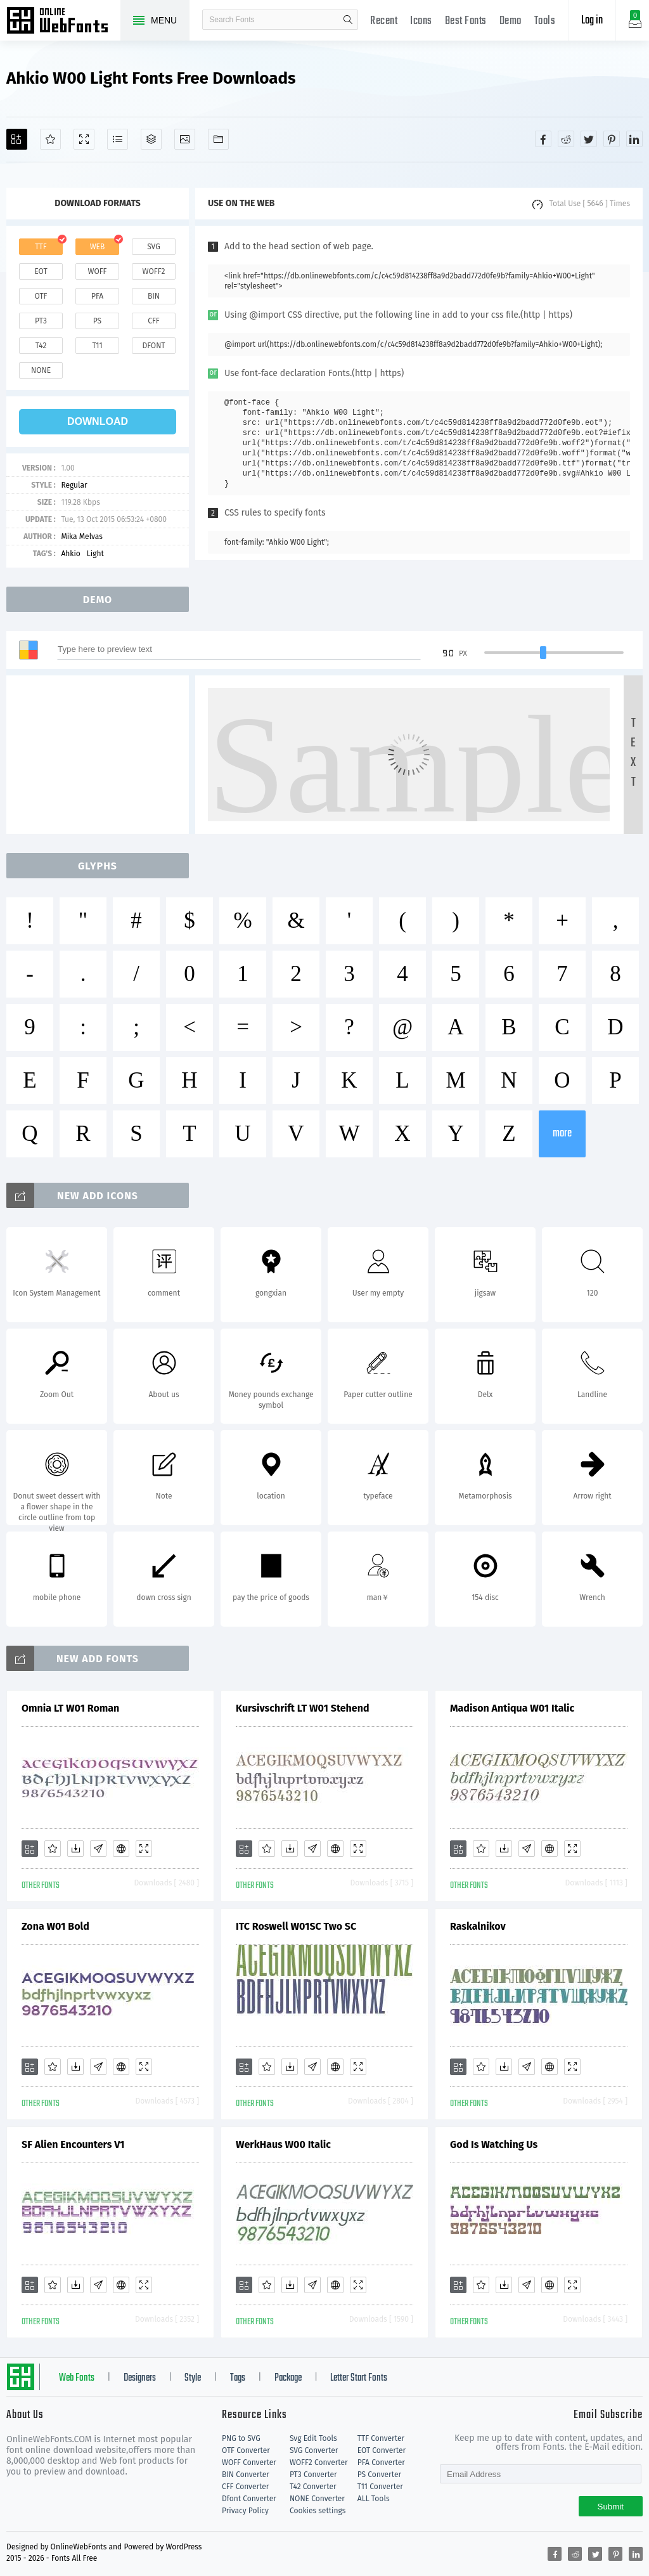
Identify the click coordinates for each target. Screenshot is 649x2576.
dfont (153, 345)
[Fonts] (218, 139)
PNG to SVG (241, 2438)
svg (153, 246)
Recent (383, 21)
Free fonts (63, 21)
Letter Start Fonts (358, 2378)
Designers (140, 2378)
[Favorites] (50, 139)
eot (40, 271)
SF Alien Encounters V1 (73, 2144)
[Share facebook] (543, 139)
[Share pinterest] (611, 139)
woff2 (154, 271)
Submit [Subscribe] (611, 2506)
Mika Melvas (81, 536)
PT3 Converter (313, 2474)
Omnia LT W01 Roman (70, 1708)
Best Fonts (466, 21)
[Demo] (84, 139)
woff (96, 271)
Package (288, 2378)
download (97, 421)
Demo (510, 21)
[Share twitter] (589, 139)
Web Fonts (76, 2378)
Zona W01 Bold (55, 1926)
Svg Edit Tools (313, 2438)
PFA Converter (381, 2462)
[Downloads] (75, 1848)
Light (95, 553)
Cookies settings (317, 2510)
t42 (41, 345)
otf (41, 296)
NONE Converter (317, 2498)
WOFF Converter (249, 2462)
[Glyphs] (117, 139)
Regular (74, 485)
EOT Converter (381, 2450)
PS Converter (379, 2474)
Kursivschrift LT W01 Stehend (302, 1708)
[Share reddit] (566, 139)
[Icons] (184, 139)
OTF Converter (246, 2450)
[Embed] (121, 1848)
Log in (592, 20)
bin (154, 296)
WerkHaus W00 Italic (283, 2144)
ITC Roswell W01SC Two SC (296, 1926)
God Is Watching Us (493, 2144)
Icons (421, 21)
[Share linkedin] (634, 139)
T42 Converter (313, 2486)
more (562, 1133)
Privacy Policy (245, 2510)
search (347, 19)
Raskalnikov (478, 1926)
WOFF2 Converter (319, 2462)
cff (154, 320)
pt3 (41, 320)
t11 (97, 345)
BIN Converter (245, 2474)
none (41, 370)
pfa (97, 296)
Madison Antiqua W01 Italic (512, 1708)
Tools (545, 21)
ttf (40, 246)
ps (97, 320)
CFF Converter (245, 2486)
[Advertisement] (101, 754)
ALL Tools (373, 2498)
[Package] (151, 139)
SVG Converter (314, 2450)
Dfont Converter (249, 2498)
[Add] (16, 139)
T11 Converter (380, 2486)
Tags (237, 2378)
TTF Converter (380, 2438)
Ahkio (70, 553)
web (97, 246)
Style (192, 2378)
